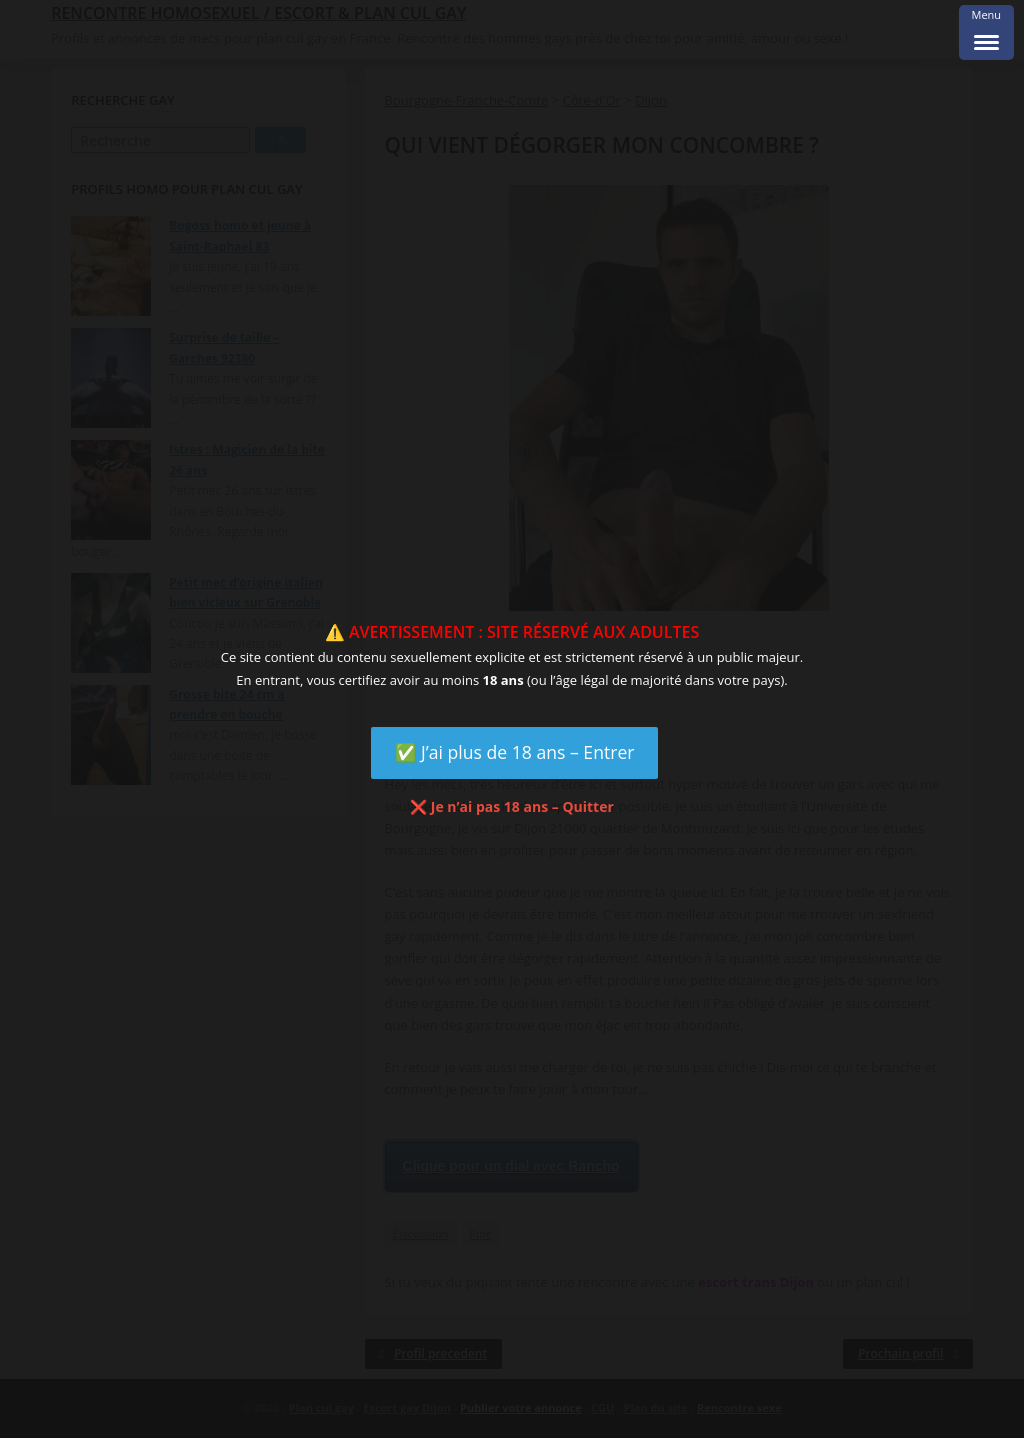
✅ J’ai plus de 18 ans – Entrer (515, 752)
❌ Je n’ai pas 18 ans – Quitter (512, 806)
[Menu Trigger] (986, 32)
